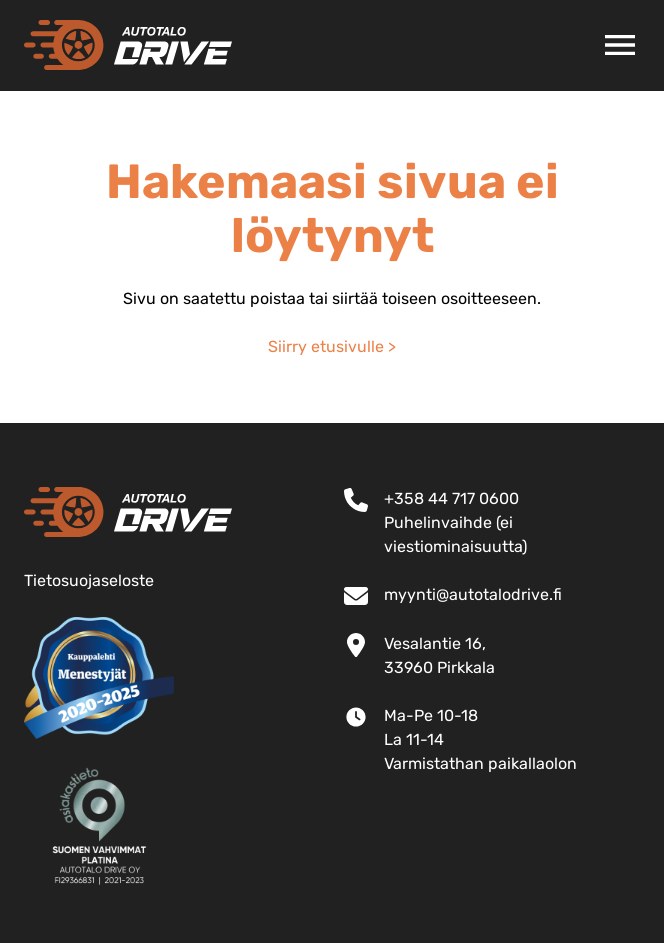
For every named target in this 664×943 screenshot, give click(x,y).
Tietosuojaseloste (89, 580)
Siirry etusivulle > (332, 346)
